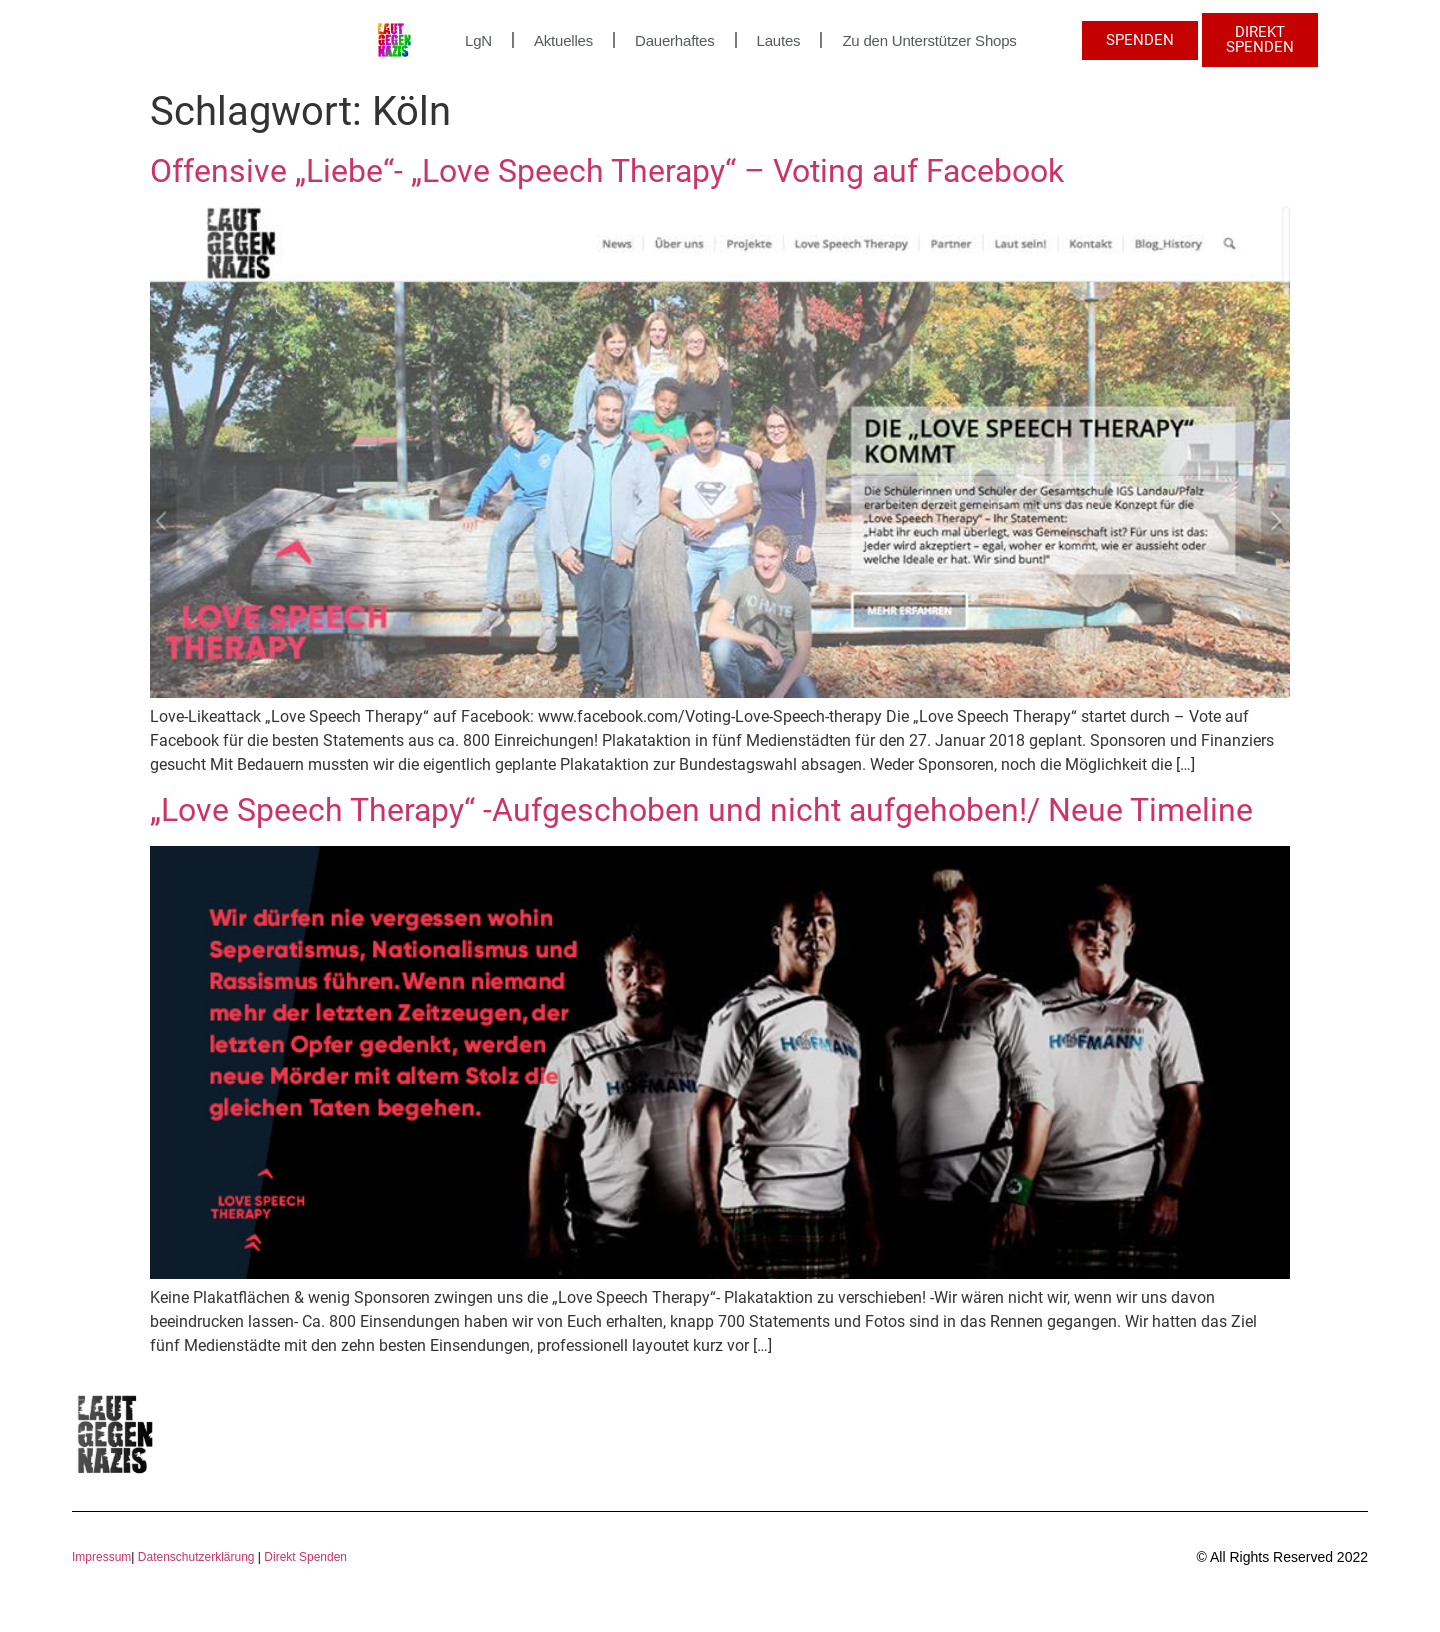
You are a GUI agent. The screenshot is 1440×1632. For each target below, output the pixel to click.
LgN (478, 40)
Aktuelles (563, 40)
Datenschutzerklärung (196, 1557)
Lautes (779, 40)
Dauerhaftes (675, 40)
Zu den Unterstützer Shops (929, 40)
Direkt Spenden (304, 1557)
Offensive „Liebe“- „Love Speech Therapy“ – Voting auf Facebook (607, 171)
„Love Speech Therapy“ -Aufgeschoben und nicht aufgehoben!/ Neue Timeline (701, 810)
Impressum (101, 1557)
